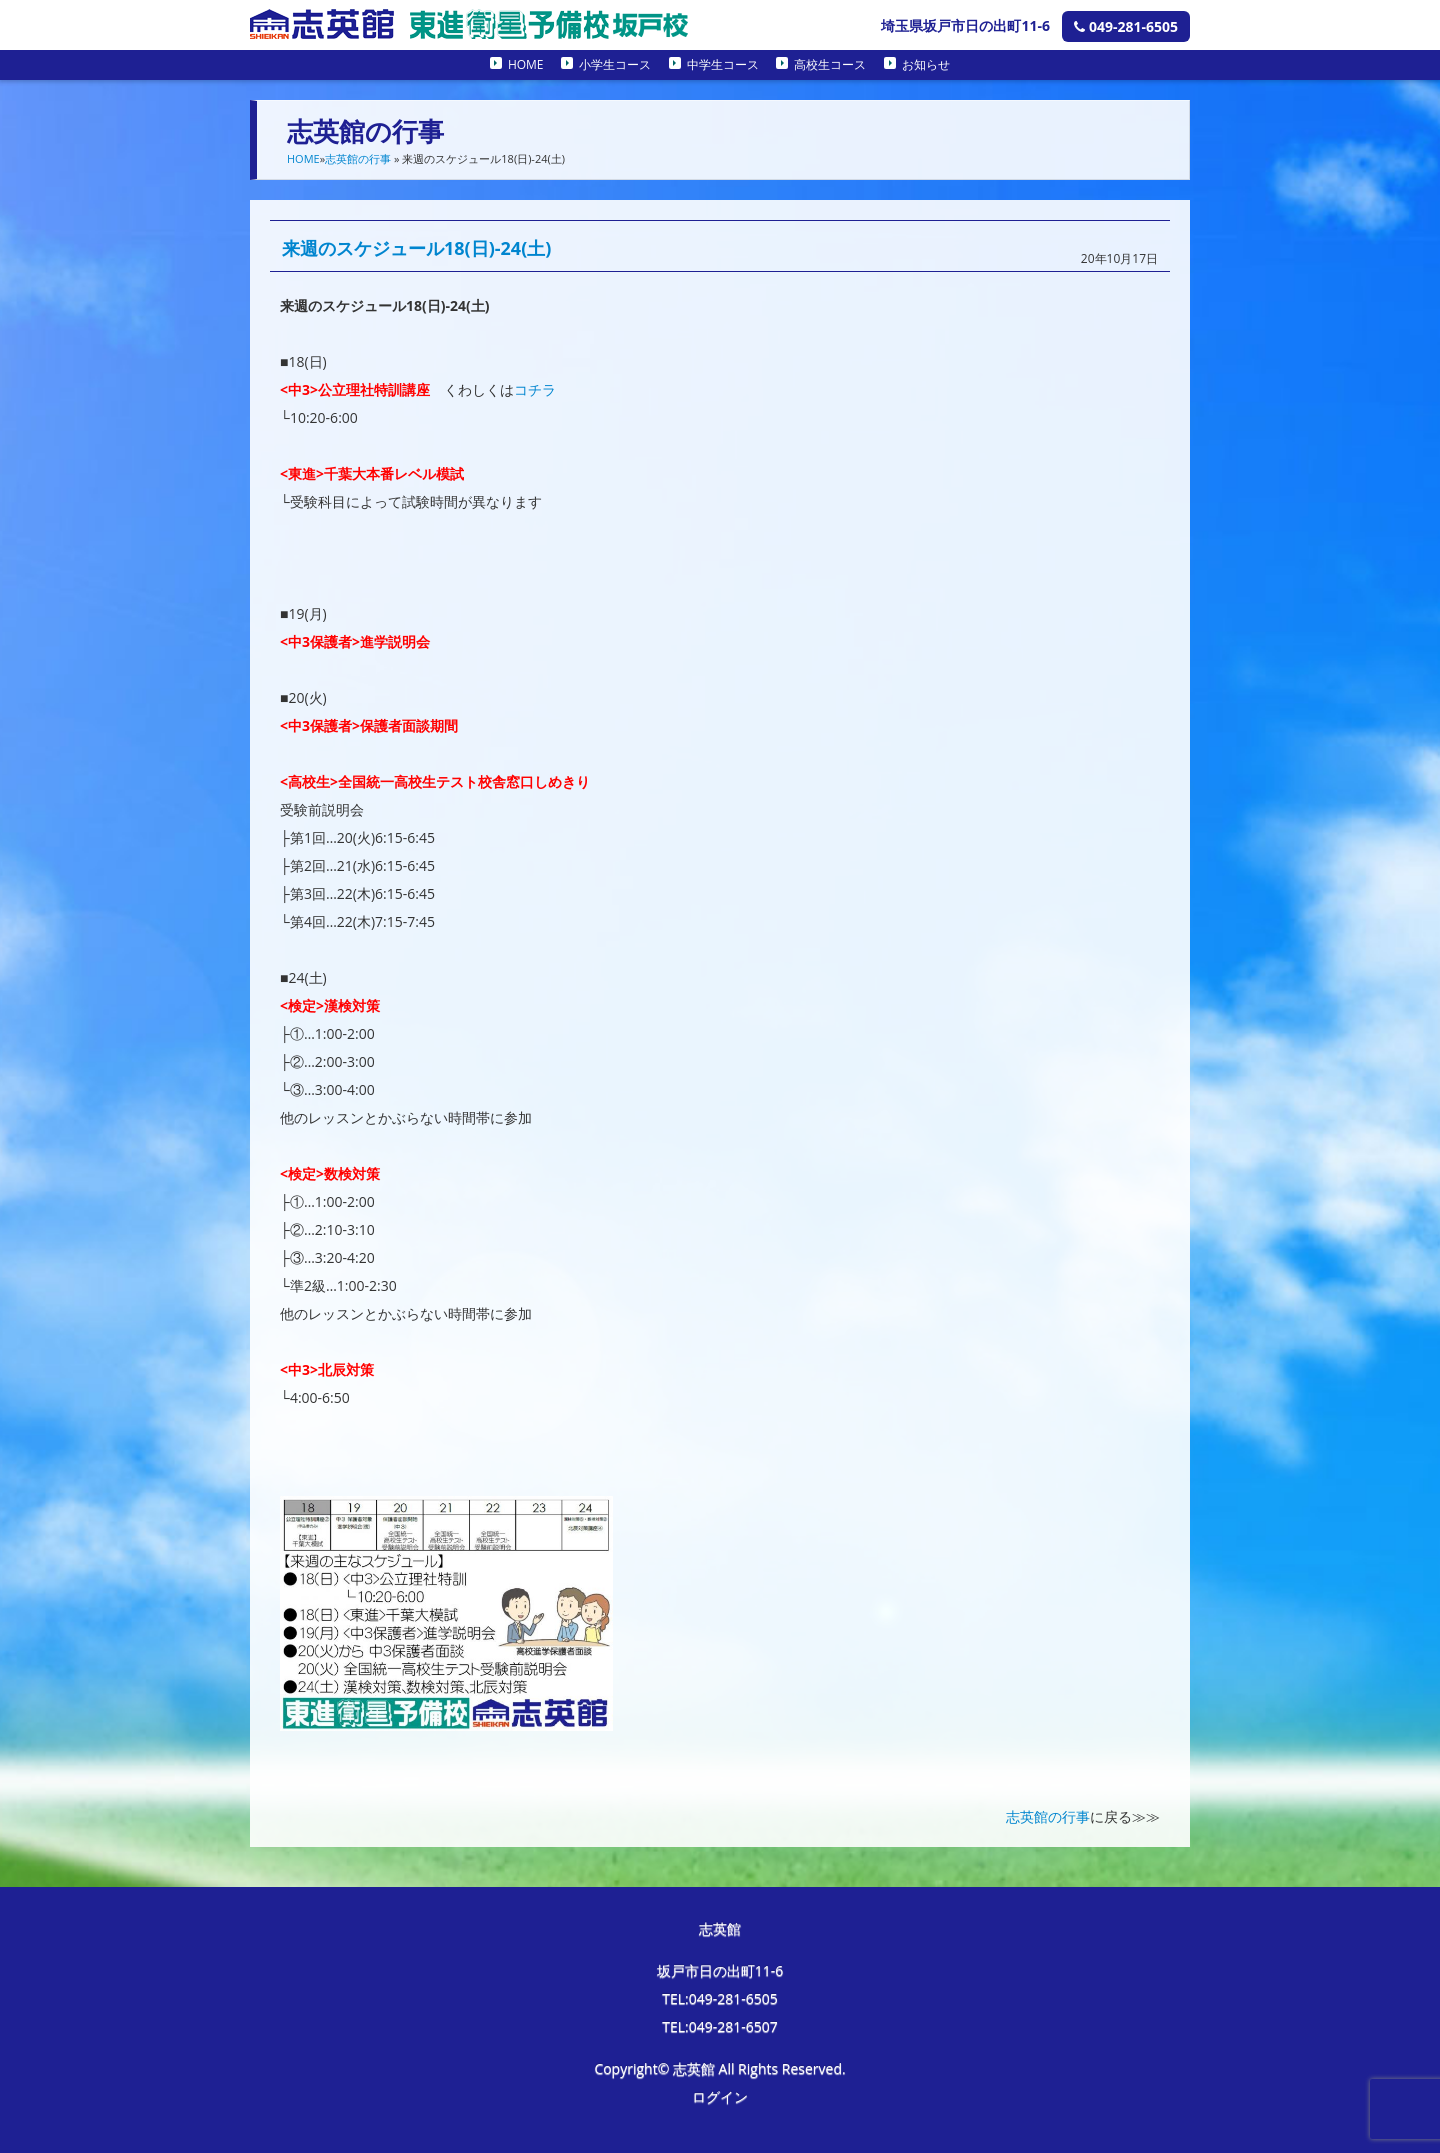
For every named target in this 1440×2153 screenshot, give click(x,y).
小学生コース (615, 64)
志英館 (720, 1928)
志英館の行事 (358, 158)
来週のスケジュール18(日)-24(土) (416, 248)
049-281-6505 (1126, 26)
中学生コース (723, 64)
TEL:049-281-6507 (720, 2026)
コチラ (535, 389)
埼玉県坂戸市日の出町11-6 (965, 25)
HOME (526, 64)
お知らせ (926, 64)
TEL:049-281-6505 (720, 1998)
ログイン (720, 2096)
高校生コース (830, 64)
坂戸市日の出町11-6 (720, 1970)
